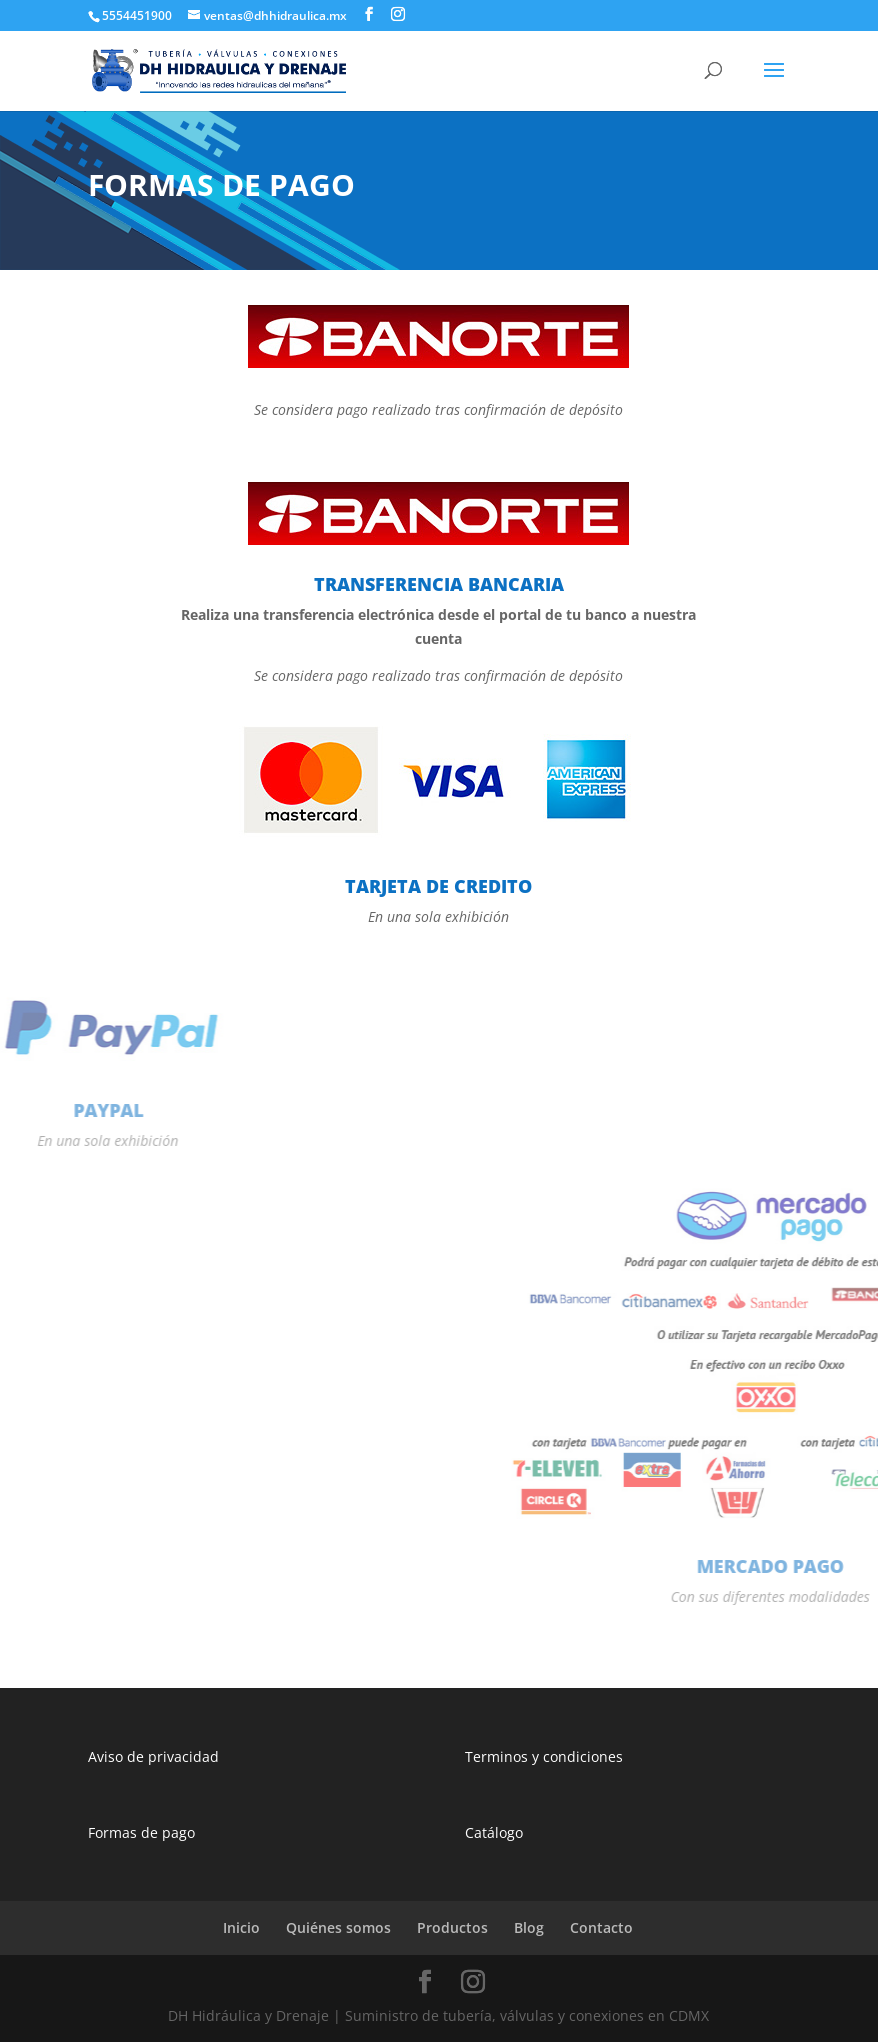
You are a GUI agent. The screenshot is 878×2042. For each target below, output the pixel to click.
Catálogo (494, 1832)
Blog (529, 1927)
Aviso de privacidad (153, 1756)
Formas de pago (141, 1832)
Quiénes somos (338, 1927)
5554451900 (137, 15)
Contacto (601, 1927)
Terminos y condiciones (544, 1756)
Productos (452, 1927)
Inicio (241, 1927)
